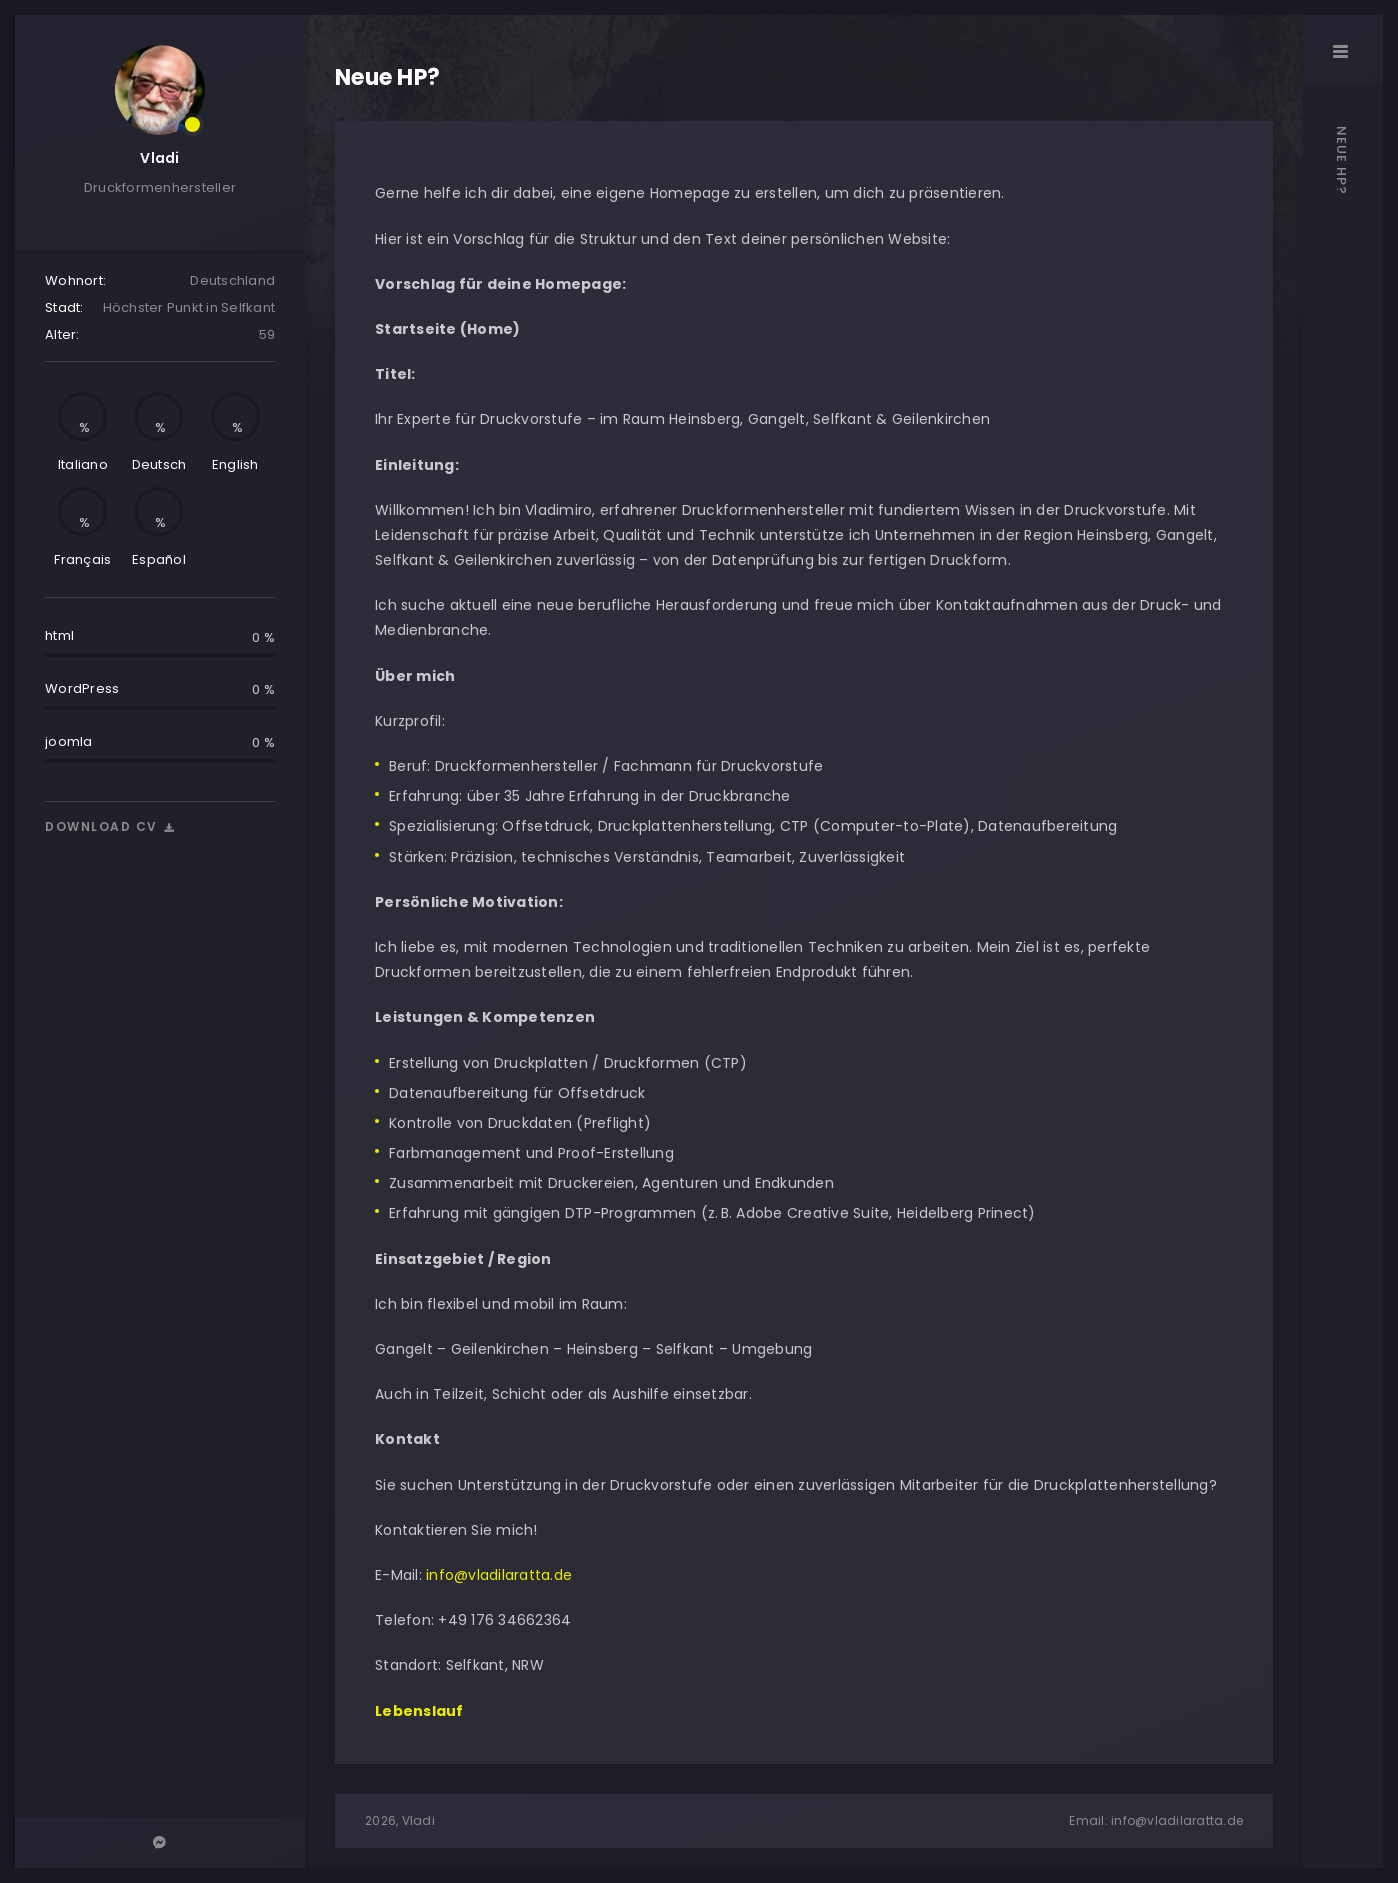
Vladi (159, 158)
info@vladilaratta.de (497, 1575)
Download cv (110, 826)
